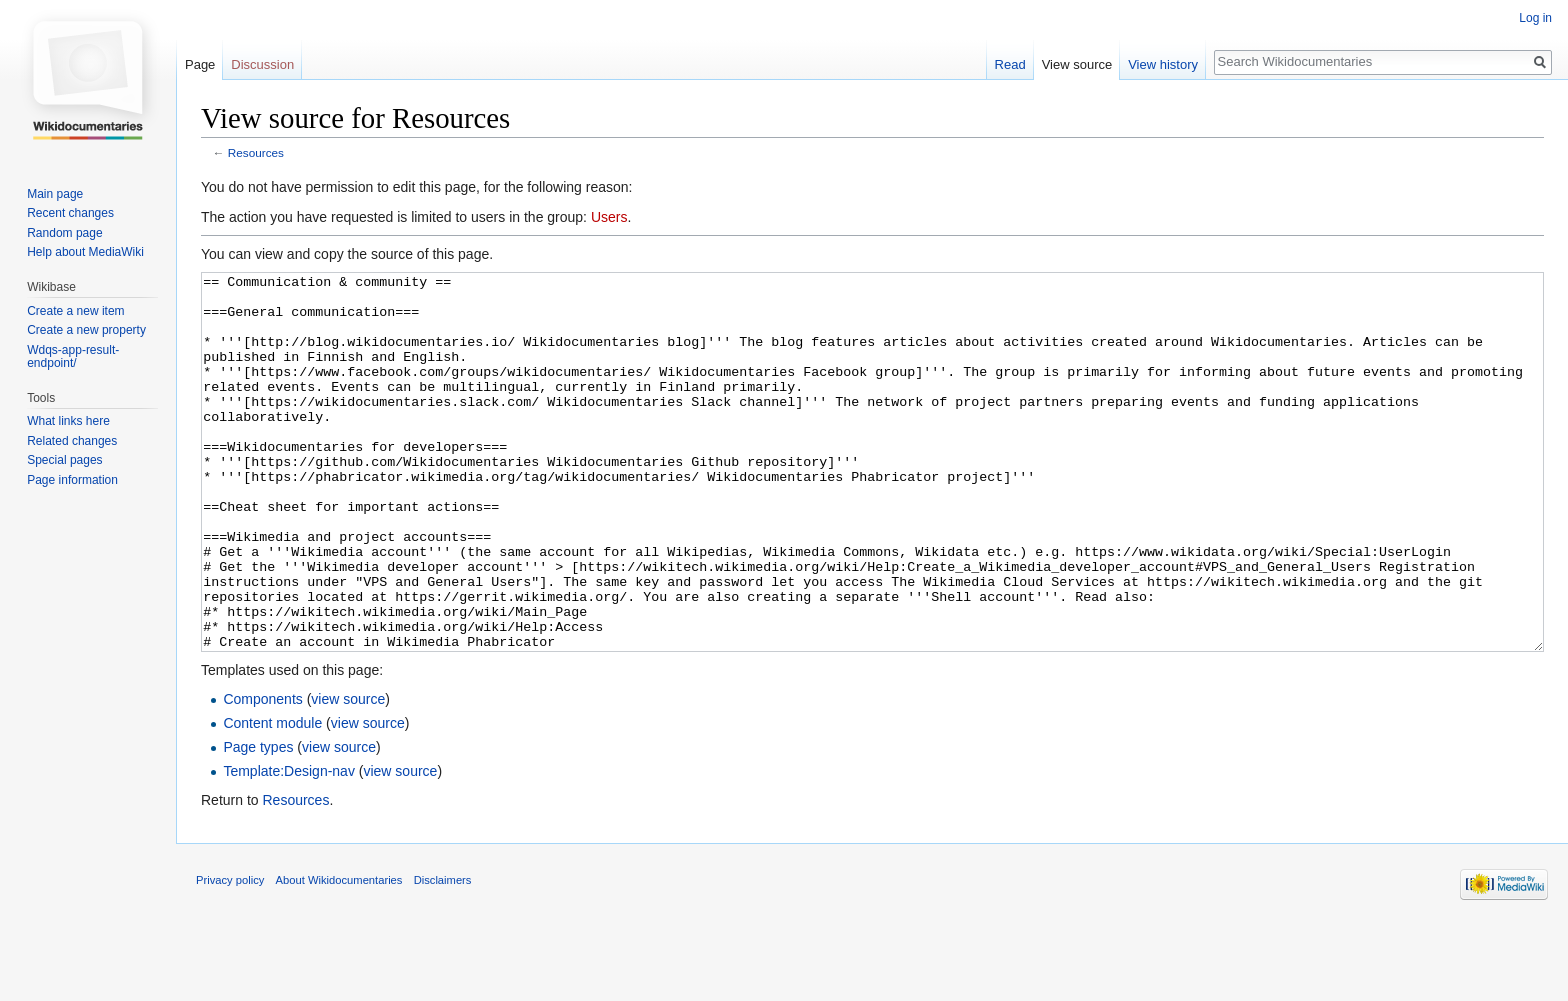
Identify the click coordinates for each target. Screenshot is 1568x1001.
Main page (55, 194)
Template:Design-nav (289, 846)
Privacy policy (230, 955)
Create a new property (86, 330)
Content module (272, 798)
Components (262, 774)
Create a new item (75, 311)
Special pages (64, 460)
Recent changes (70, 213)
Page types (258, 822)
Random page (64, 233)
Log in (1535, 18)
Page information (72, 480)
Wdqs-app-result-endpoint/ (73, 357)
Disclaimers (443, 955)
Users (609, 217)
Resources (256, 152)
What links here (68, 421)
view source (348, 774)
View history (1163, 64)
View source (1077, 64)
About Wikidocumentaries (339, 955)
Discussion (262, 64)
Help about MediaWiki (85, 252)
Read (1010, 64)
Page (200, 64)
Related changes (72, 441)
